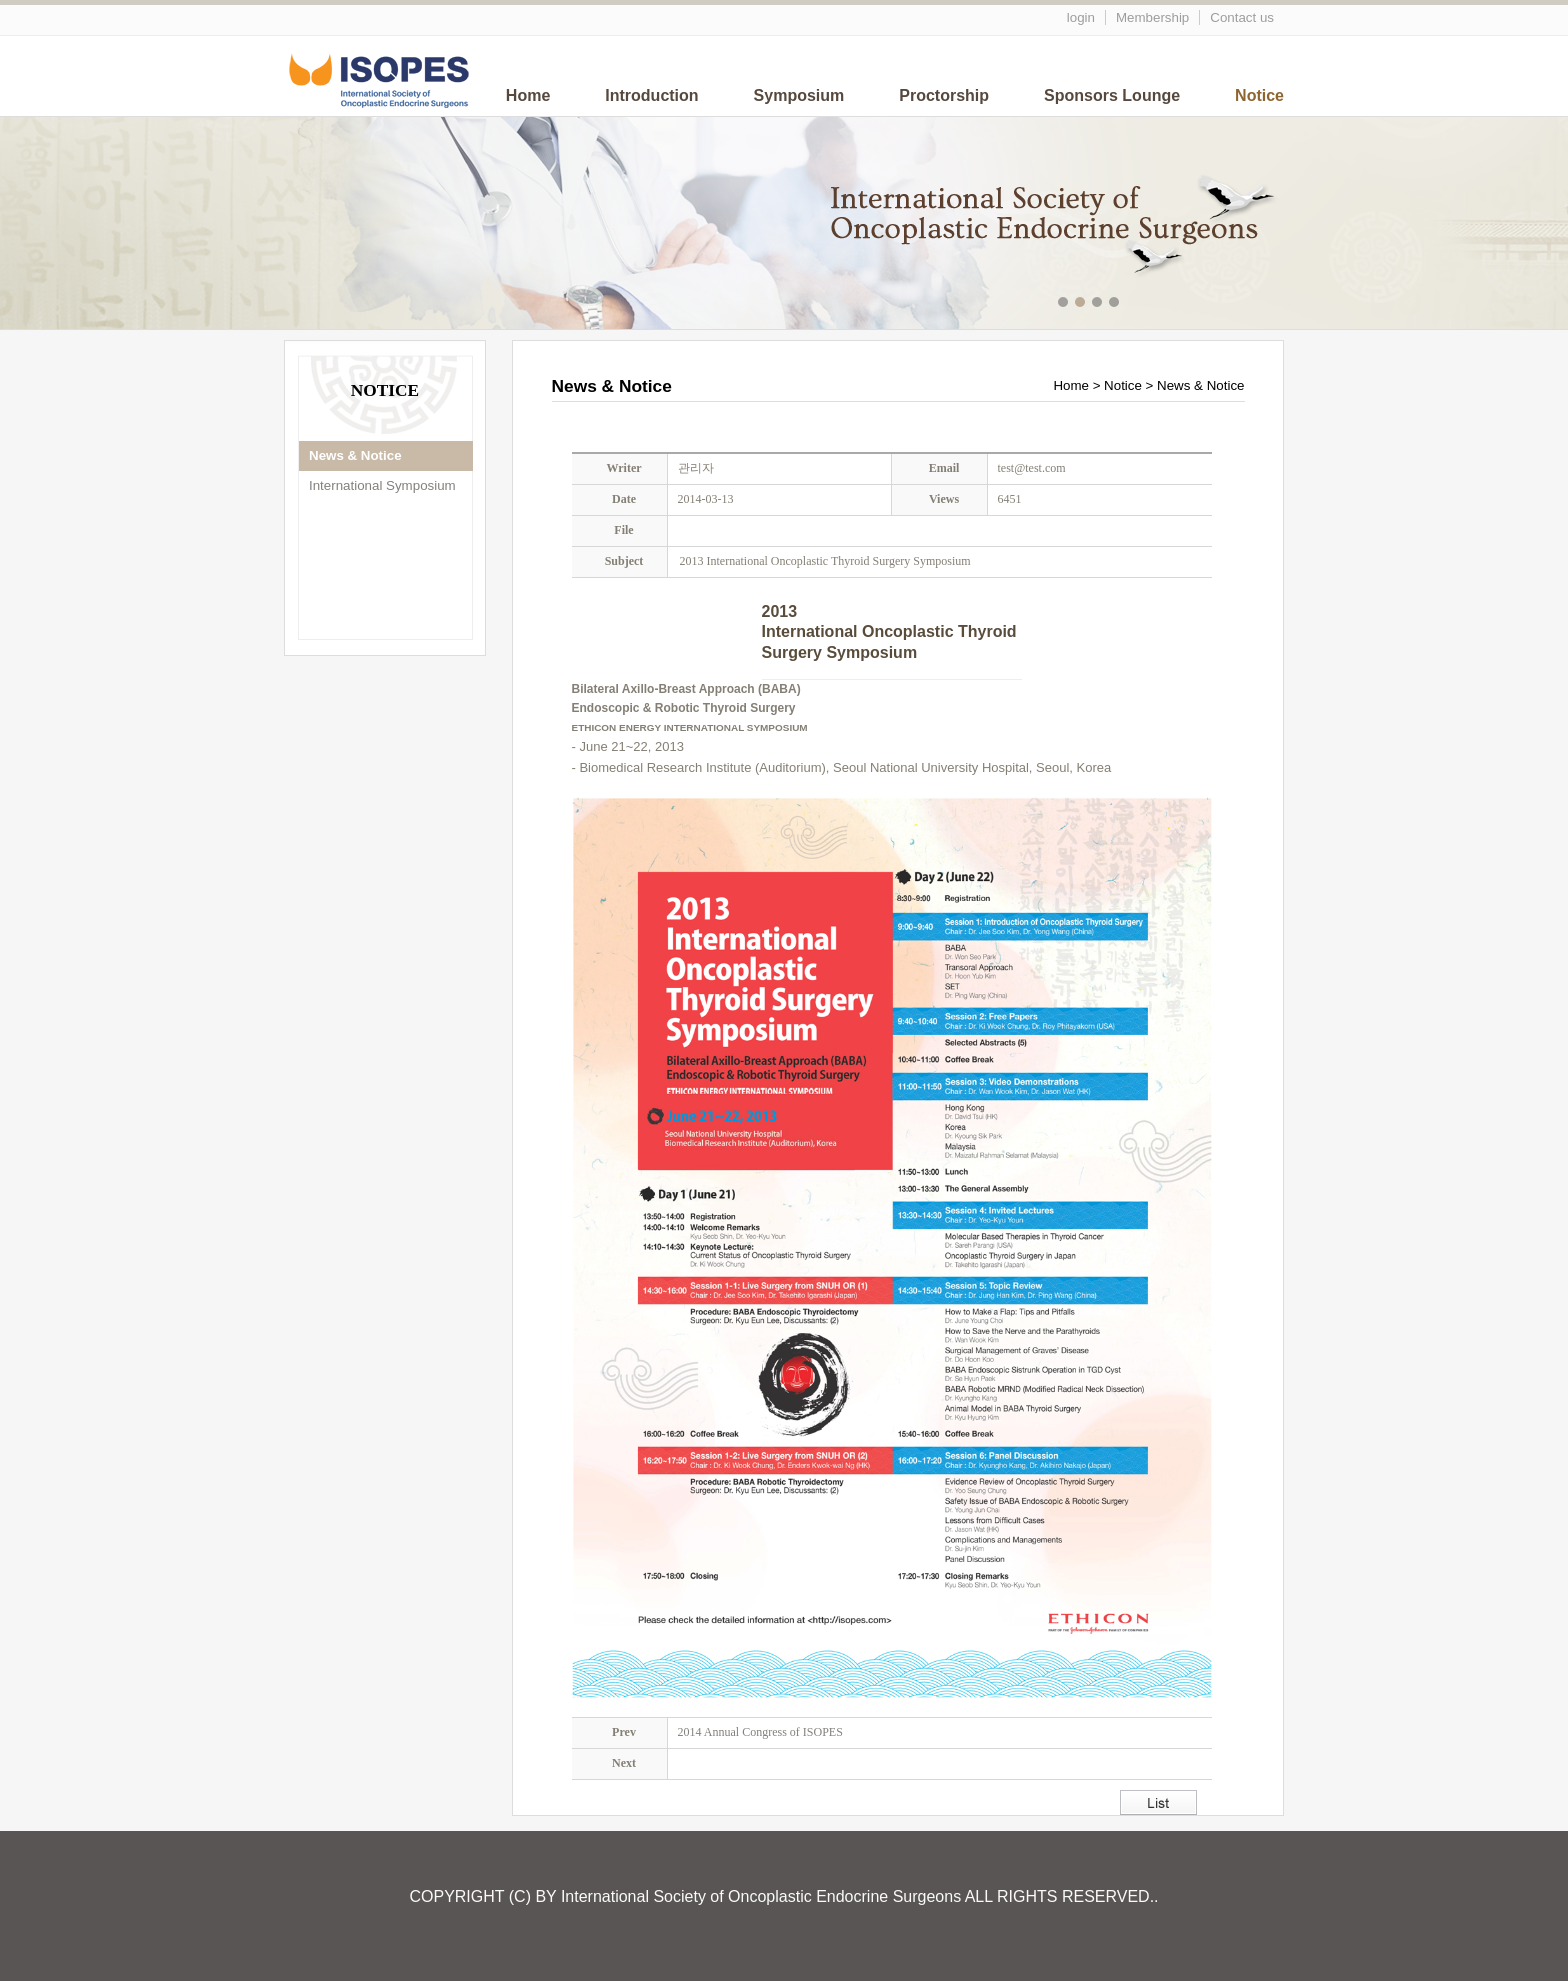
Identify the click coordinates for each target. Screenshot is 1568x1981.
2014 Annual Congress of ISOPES (760, 1732)
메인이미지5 (1133, 304)
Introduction (651, 95)
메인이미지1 (1065, 304)
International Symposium (382, 485)
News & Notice (355, 455)
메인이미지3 (1099, 304)
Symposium (799, 95)
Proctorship (944, 95)
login (1081, 17)
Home (528, 95)
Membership (1152, 17)
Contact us (1242, 17)
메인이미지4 (1116, 304)
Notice (1259, 95)
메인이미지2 (1082, 304)
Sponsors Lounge (1112, 95)
